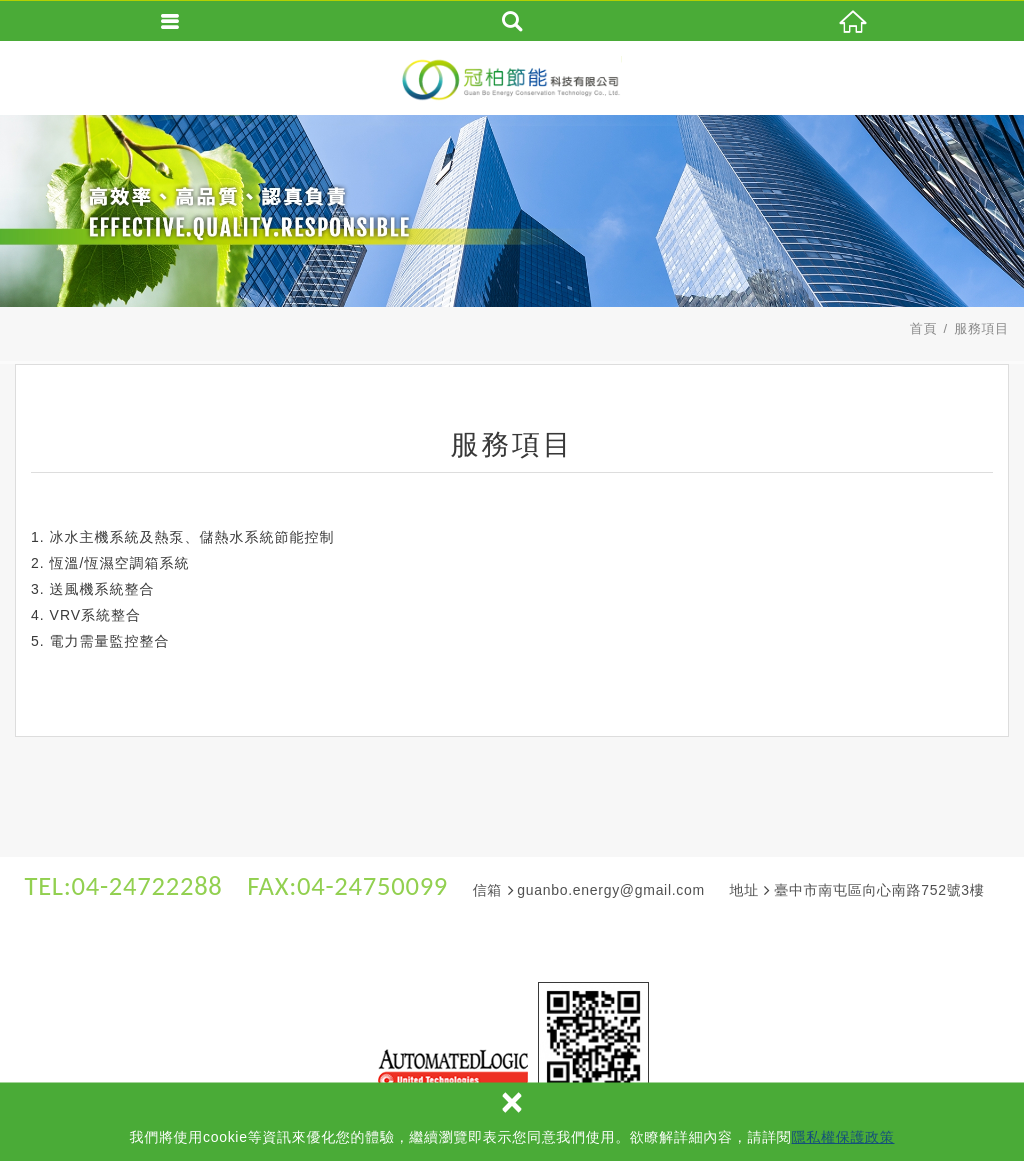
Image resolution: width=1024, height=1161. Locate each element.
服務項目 (981, 328)
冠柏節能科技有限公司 (512, 79)
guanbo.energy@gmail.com (611, 890)
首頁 (923, 328)
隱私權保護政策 (843, 1137)
